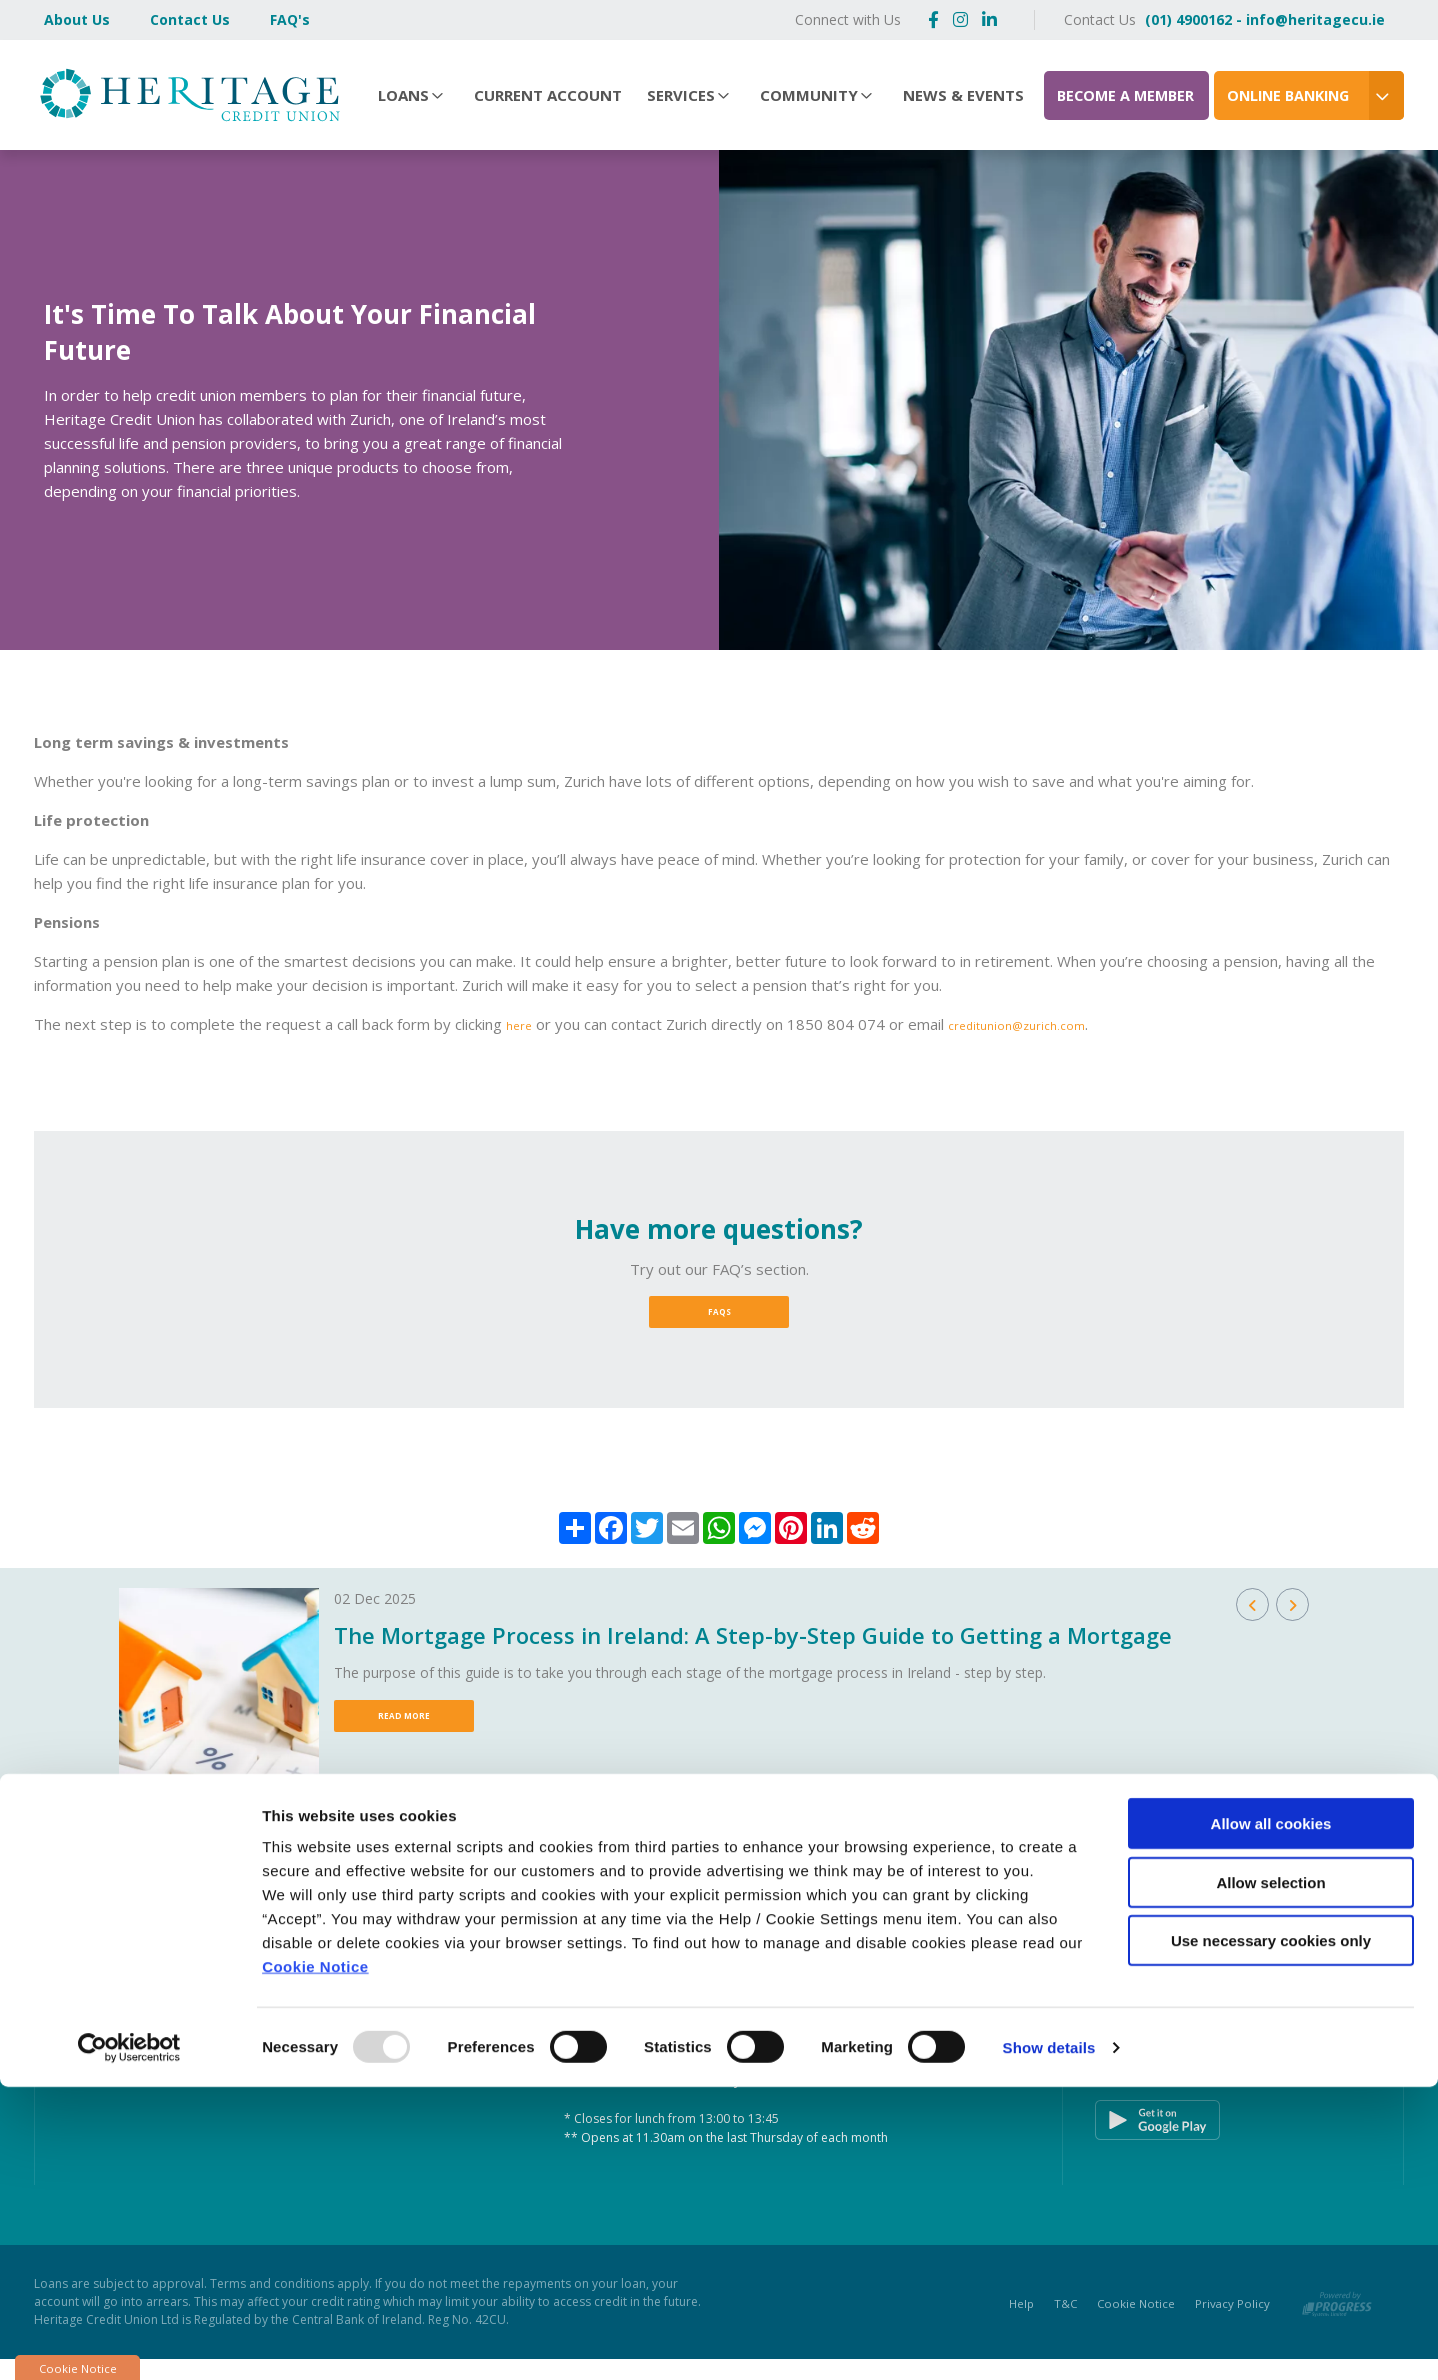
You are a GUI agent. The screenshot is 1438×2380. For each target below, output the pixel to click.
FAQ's (290, 19)
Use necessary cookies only (1271, 2233)
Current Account (548, 95)
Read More (404, 1731)
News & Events (963, 95)
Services (681, 95)
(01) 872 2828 (207, 2015)
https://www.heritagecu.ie (254, 2057)
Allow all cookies (1271, 2116)
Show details (1049, 2340)
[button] (1252, 1615)
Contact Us (190, 19)
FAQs (719, 1317)
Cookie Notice (315, 2259)
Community (809, 95)
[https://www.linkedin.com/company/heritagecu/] (989, 19)
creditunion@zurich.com (1035, 1024)
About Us (77, 19)
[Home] (184, 94)
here (522, 1024)
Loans (403, 95)
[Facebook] (933, 19)
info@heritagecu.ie (230, 2036)
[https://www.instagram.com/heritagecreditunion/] (960, 19)
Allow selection (1270, 2175)
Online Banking (1288, 95)
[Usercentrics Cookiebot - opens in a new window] (129, 2341)
